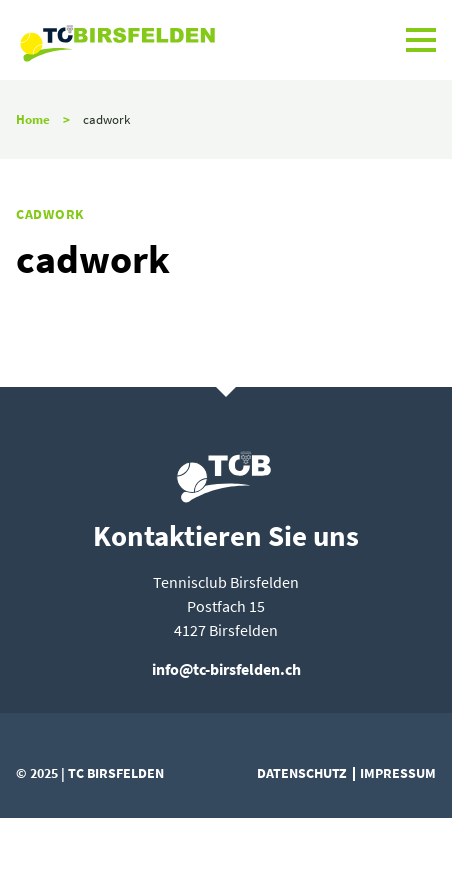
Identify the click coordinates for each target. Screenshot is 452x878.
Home (33, 119)
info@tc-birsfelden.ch (226, 669)
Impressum (398, 773)
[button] (421, 40)
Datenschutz (302, 773)
